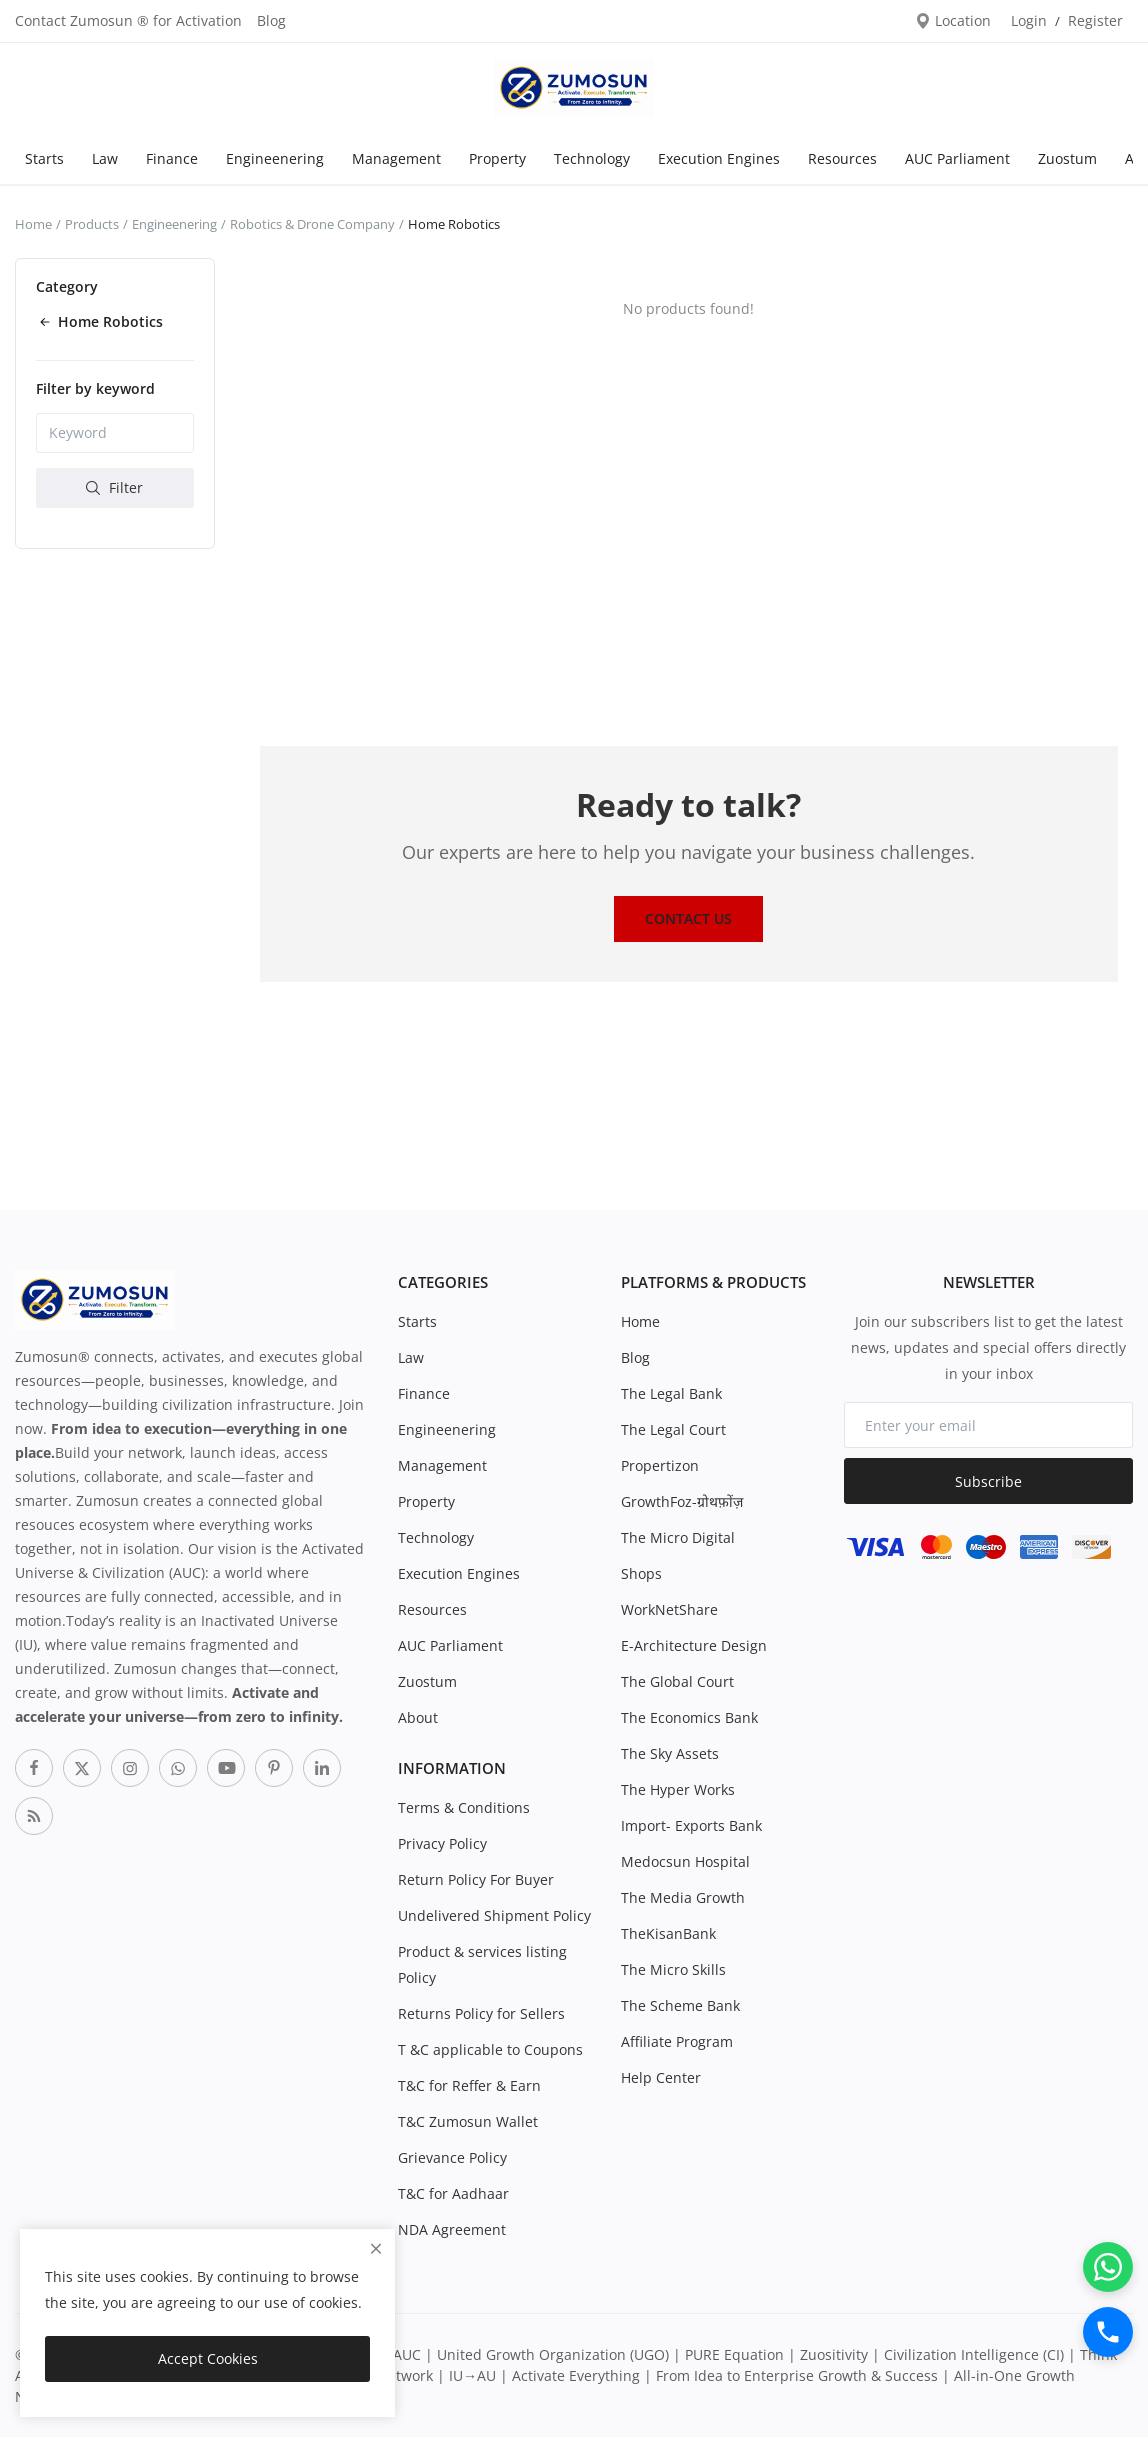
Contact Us (688, 918)
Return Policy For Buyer (476, 1879)
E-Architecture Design (694, 1645)
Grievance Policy (452, 2157)
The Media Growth (683, 1897)
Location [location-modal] (953, 20)
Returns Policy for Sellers (481, 2013)
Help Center (661, 2077)
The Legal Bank (671, 1393)
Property (497, 158)
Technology (592, 158)
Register (1095, 20)
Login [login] (1029, 20)
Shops (641, 1573)
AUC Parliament (957, 158)
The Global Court (677, 1681)
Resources (842, 158)
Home (33, 224)
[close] (376, 2248)
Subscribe (988, 1481)
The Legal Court (673, 1429)
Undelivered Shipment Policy (494, 1915)
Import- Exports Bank (691, 1825)
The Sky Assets (670, 1753)
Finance (172, 158)
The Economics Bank (689, 1717)
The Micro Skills (673, 1969)
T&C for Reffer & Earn (469, 2085)
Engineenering (275, 158)
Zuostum (1067, 158)
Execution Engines (719, 158)
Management (396, 158)
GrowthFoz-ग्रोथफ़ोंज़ (682, 1501)
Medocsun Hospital (685, 1861)
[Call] (1108, 2332)
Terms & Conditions (464, 1807)
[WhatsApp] (1108, 2267)
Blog (271, 20)
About (418, 1717)
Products (92, 224)
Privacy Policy (442, 1843)
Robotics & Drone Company (312, 224)
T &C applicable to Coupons (490, 2049)
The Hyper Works (678, 1789)
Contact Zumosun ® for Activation (128, 20)
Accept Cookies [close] (208, 2358)
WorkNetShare (669, 1609)
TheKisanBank (668, 1933)
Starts (44, 158)
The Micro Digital (678, 1537)
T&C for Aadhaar (453, 2193)
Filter (114, 487)
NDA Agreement (452, 2229)
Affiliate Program (677, 2041)
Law (105, 158)
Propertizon (660, 1465)
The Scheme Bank (680, 2005)
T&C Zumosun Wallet (468, 2121)
